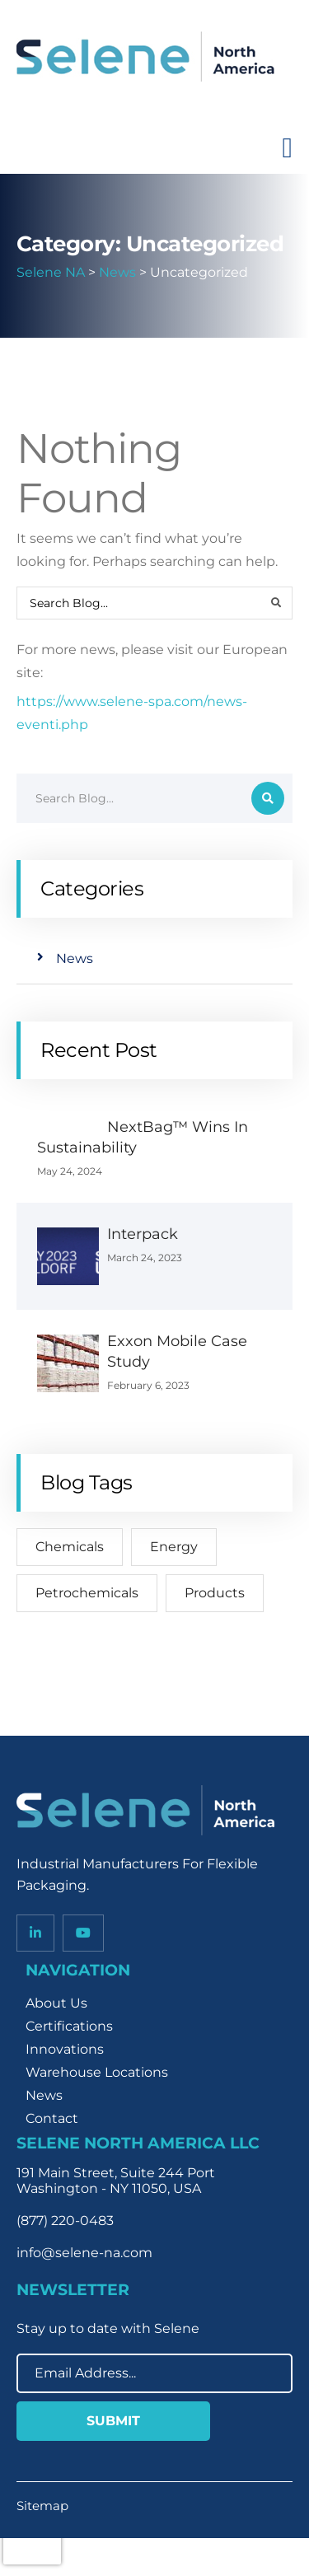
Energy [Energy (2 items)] (174, 1546)
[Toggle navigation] (288, 148)
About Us (56, 2003)
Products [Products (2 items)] (215, 1593)
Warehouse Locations (97, 2072)
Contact (52, 2118)
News (74, 958)
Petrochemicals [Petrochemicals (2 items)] (86, 1593)
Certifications (69, 2026)
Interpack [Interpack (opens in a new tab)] (142, 1234)
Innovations (65, 2049)
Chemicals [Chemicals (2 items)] (69, 1546)
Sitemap (42, 2505)
